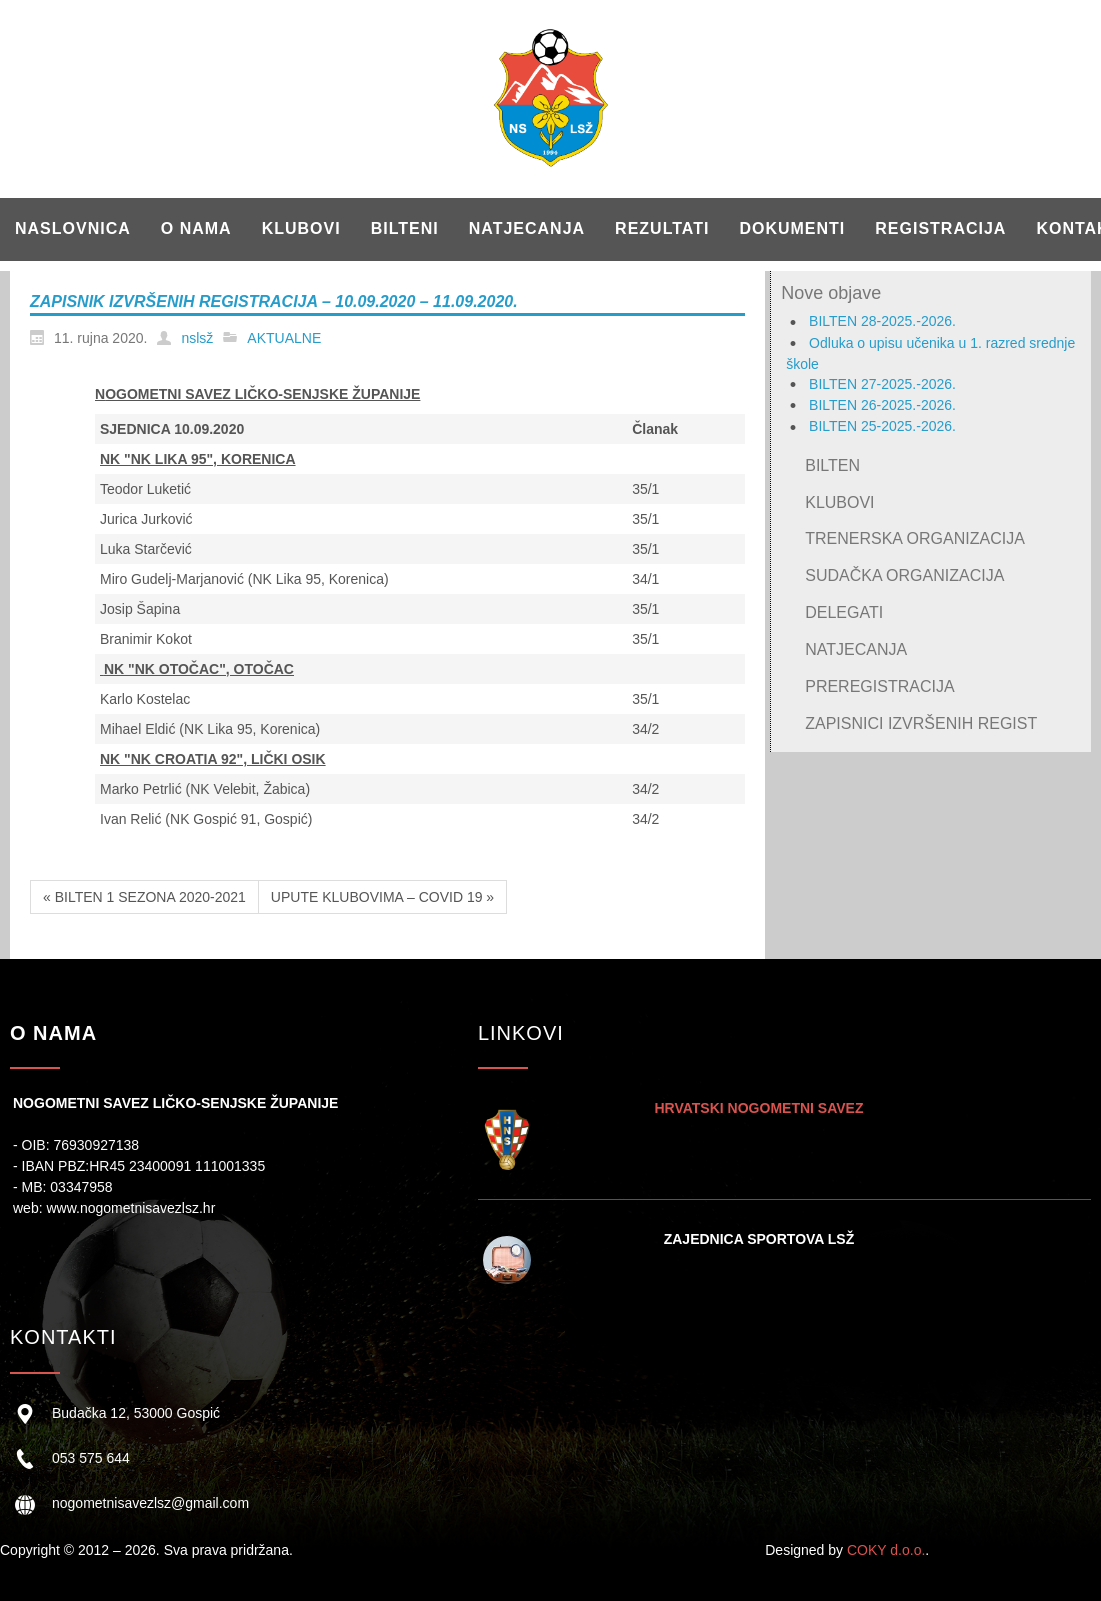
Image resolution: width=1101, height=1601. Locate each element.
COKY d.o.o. (886, 1550)
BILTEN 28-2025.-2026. (882, 321)
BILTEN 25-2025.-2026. (882, 426)
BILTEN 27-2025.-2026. (882, 384)
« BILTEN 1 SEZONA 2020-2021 (144, 897)
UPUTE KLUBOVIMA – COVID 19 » (382, 897)
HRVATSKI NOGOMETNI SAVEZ (758, 1108)
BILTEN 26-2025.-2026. (882, 405)
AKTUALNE (284, 338)
